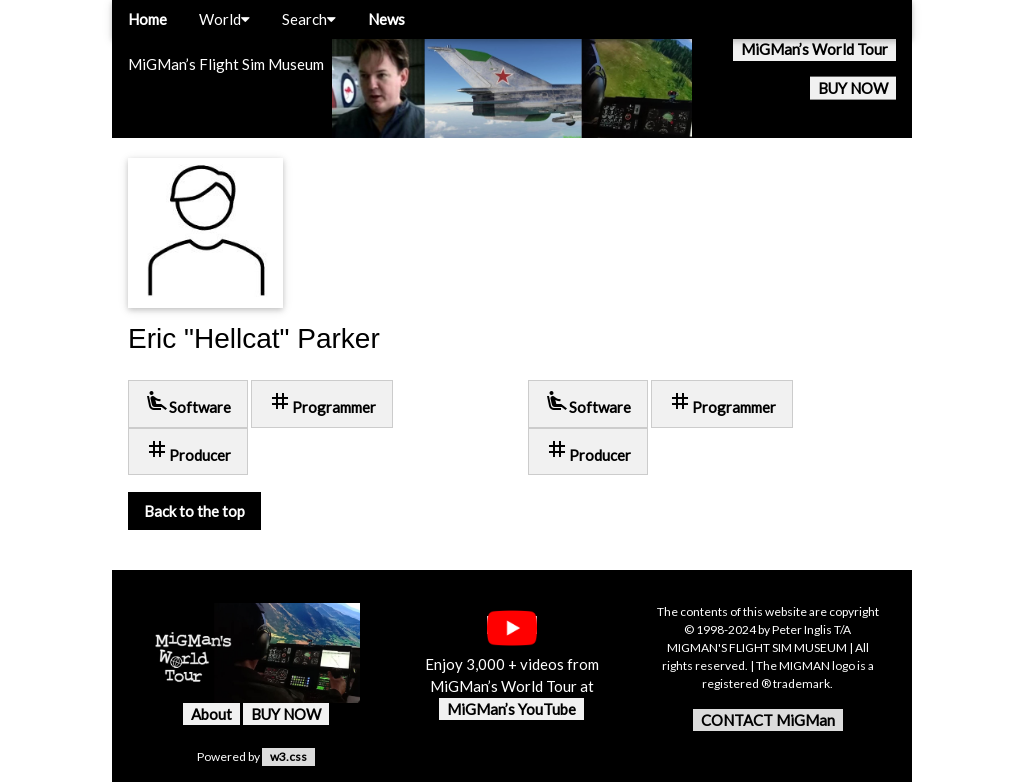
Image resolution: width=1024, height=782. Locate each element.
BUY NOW (853, 88)
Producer (188, 450)
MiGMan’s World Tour (814, 49)
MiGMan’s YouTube (511, 709)
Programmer (322, 402)
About (211, 714)
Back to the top (194, 511)
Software (188, 402)
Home (147, 19)
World (224, 19)
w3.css (288, 756)
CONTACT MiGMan (768, 720)
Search (309, 19)
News (386, 19)
